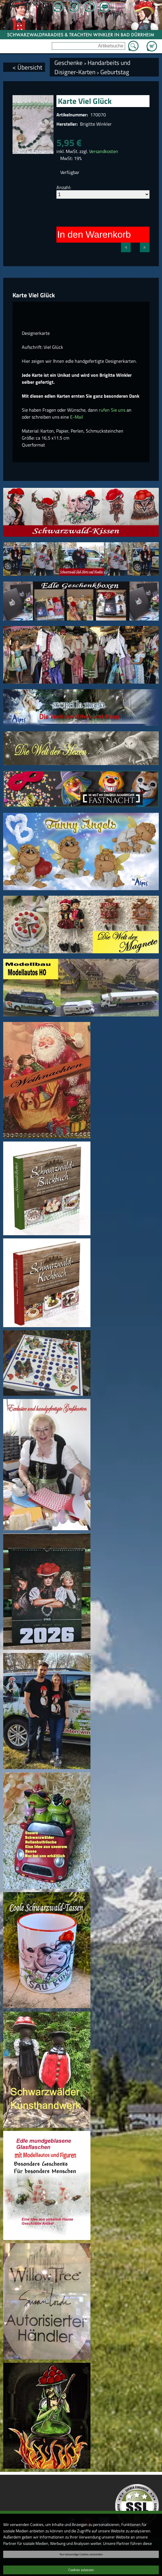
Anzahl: (63, 187)
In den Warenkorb (94, 234)
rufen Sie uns (112, 409)
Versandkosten (103, 151)
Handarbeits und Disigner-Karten (92, 67)
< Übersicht (27, 67)
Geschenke (68, 62)
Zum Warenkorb (152, 42)
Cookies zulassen (81, 2570)
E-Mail (76, 416)
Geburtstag (114, 72)
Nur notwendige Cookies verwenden (81, 2554)
